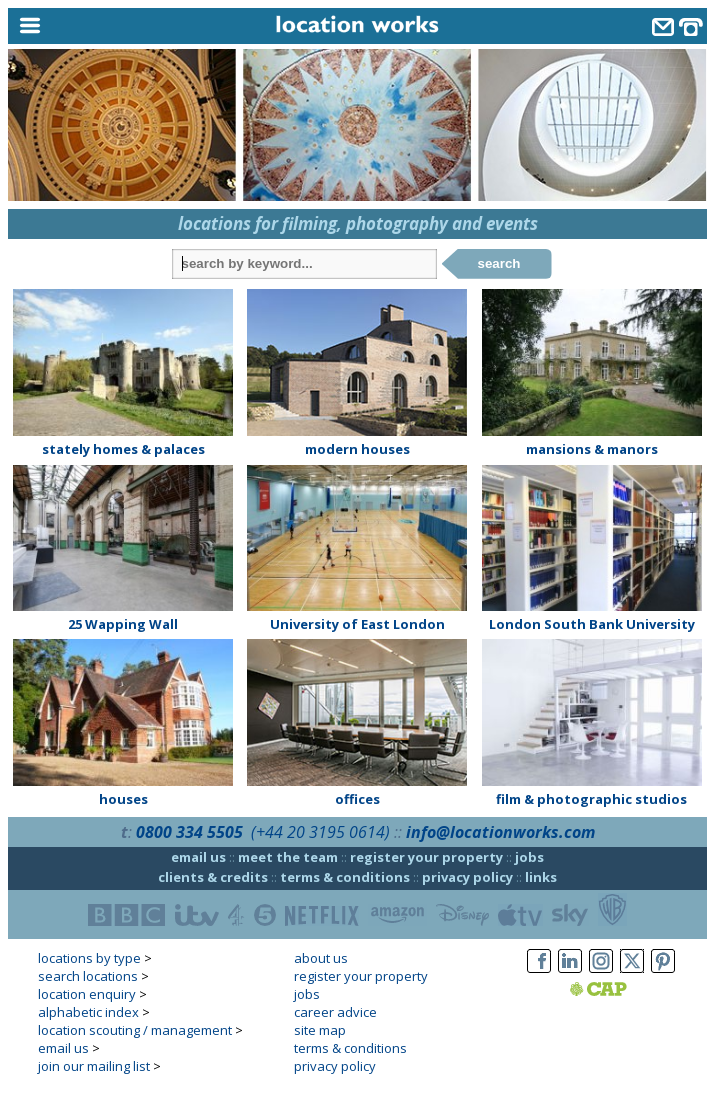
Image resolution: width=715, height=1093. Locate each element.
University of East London (357, 624)
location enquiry (87, 994)
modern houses (357, 449)
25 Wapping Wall (123, 624)
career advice (335, 1012)
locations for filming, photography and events (358, 223)
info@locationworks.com (500, 832)
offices (357, 799)
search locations (88, 976)
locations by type (89, 958)
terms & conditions (345, 877)
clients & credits (213, 877)
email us (198, 857)
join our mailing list (94, 1066)
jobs (529, 857)
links (541, 877)
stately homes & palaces (123, 449)
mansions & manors (592, 449)
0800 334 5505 (189, 832)
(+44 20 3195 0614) (320, 832)
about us (321, 958)
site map (320, 1030)
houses (123, 799)
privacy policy (467, 877)
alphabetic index (88, 1012)
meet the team (288, 857)
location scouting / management (135, 1030)
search (499, 263)
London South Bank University (592, 624)
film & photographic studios (591, 799)
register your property (426, 857)
